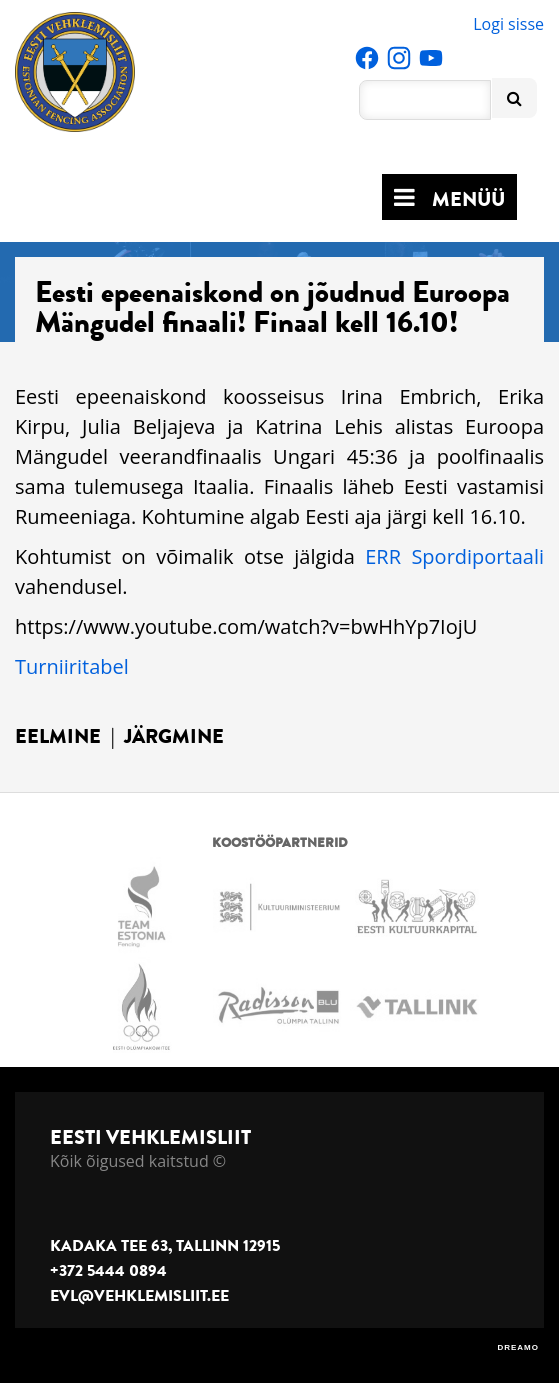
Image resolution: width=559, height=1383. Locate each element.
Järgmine (174, 736)
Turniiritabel (72, 666)
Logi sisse (508, 24)
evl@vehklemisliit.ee (139, 1296)
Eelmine (58, 736)
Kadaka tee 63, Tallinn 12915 (165, 1246)
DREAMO (518, 1347)
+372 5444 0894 (108, 1271)
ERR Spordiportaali (454, 556)
